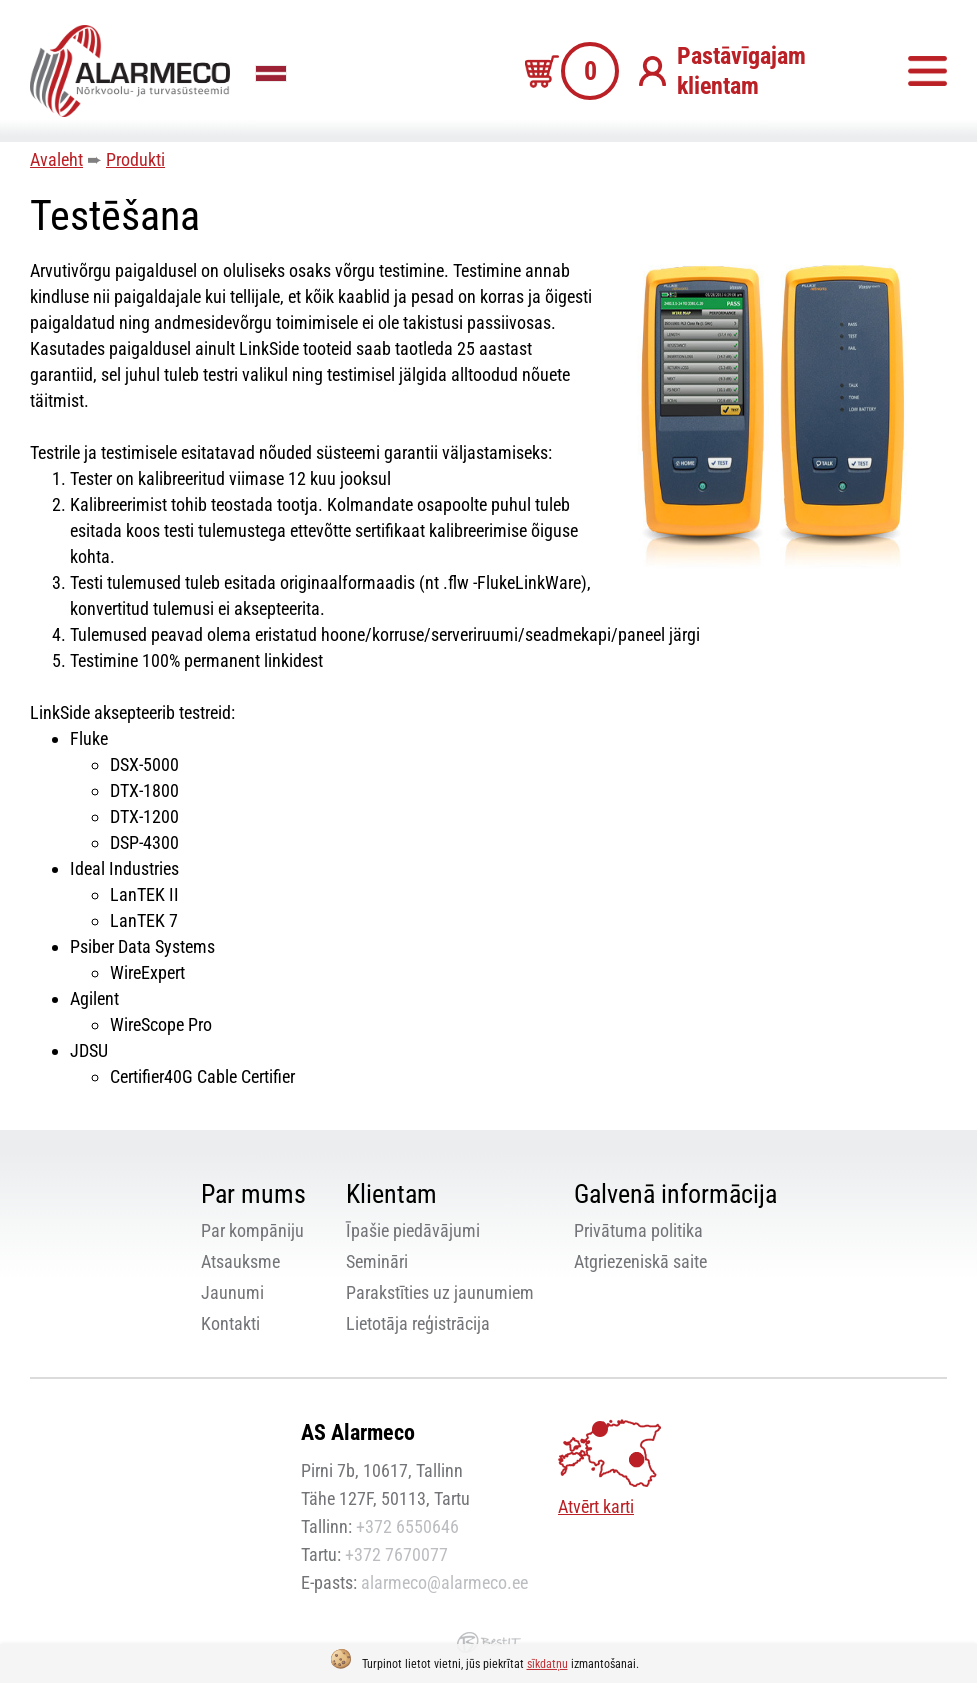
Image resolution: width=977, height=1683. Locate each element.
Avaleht (56, 159)
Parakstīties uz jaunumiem (440, 1292)
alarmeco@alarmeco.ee (444, 1582)
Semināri (377, 1261)
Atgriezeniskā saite (640, 1261)
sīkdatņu (547, 1664)
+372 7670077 (396, 1554)
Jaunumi (232, 1292)
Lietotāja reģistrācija (418, 1323)
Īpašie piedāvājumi (413, 1230)
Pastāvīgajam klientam (741, 71)
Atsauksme (240, 1261)
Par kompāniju (252, 1230)
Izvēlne (927, 71)
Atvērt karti (596, 1506)
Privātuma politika (638, 1230)
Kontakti (230, 1323)
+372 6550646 (407, 1526)
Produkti (135, 159)
